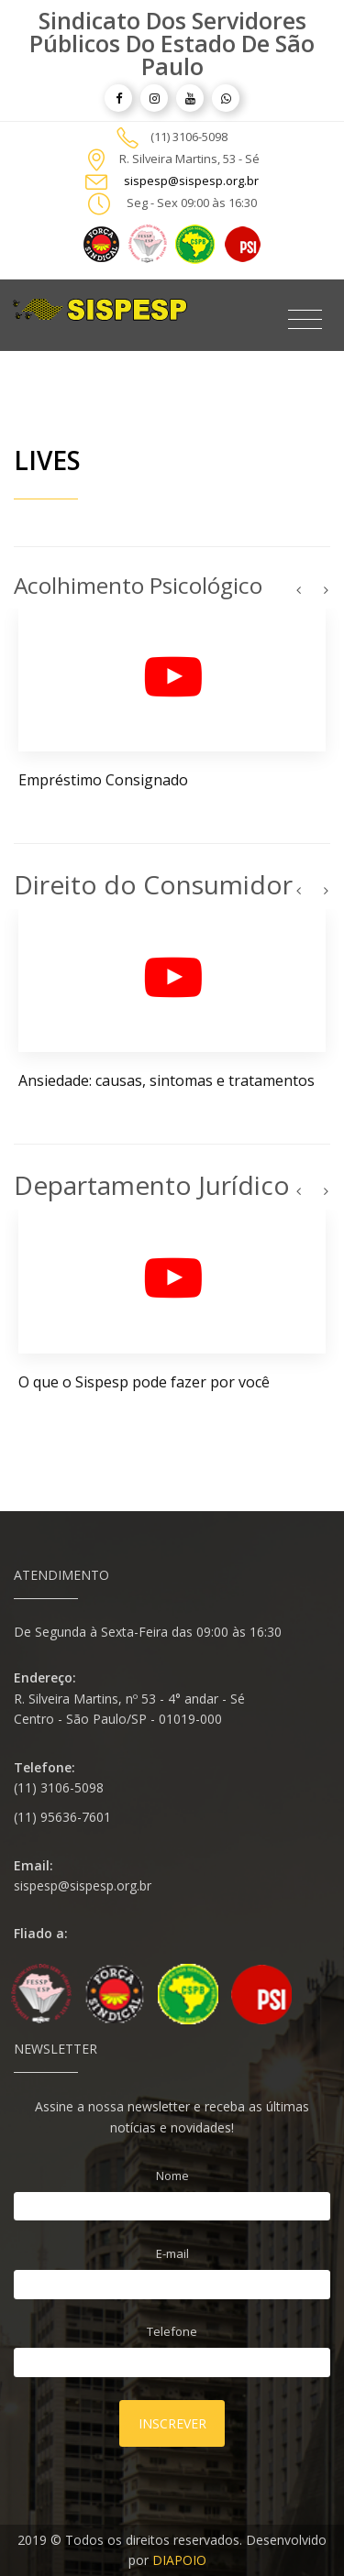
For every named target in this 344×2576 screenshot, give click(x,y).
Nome (172, 2175)
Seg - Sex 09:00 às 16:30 (192, 202)
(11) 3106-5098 (188, 136)
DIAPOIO (179, 2560)
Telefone (172, 2331)
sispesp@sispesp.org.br (191, 180)
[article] (118, 98)
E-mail (172, 2253)
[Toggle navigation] (305, 320)
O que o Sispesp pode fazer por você (144, 1382)
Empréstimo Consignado (103, 780)
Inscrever (172, 2423)
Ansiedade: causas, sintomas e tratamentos (166, 1080)
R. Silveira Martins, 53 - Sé (189, 158)
